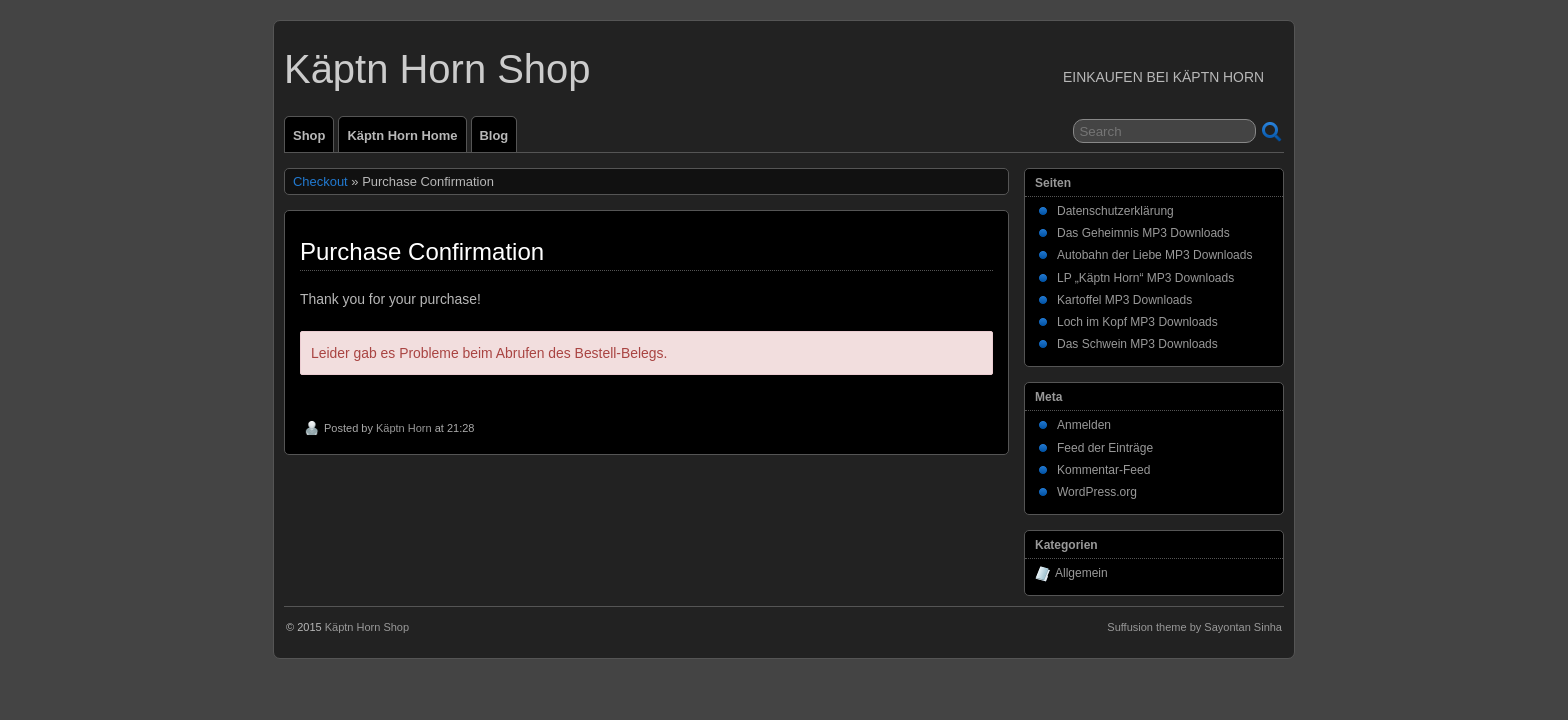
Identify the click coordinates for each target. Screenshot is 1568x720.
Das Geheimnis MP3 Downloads (1143, 233)
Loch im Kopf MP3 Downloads (1137, 322)
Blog (494, 135)
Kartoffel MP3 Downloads (1124, 300)
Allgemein (1081, 573)
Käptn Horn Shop (437, 69)
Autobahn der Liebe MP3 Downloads (1154, 255)
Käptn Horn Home (402, 135)
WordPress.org (1097, 492)
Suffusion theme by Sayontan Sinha (1194, 627)
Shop (309, 135)
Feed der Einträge (1105, 448)
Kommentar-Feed (1103, 470)
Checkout (320, 181)
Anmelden (1084, 425)
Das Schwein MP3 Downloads (1137, 344)
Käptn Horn (404, 428)
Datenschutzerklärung (1115, 211)
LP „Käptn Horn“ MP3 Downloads (1145, 278)
